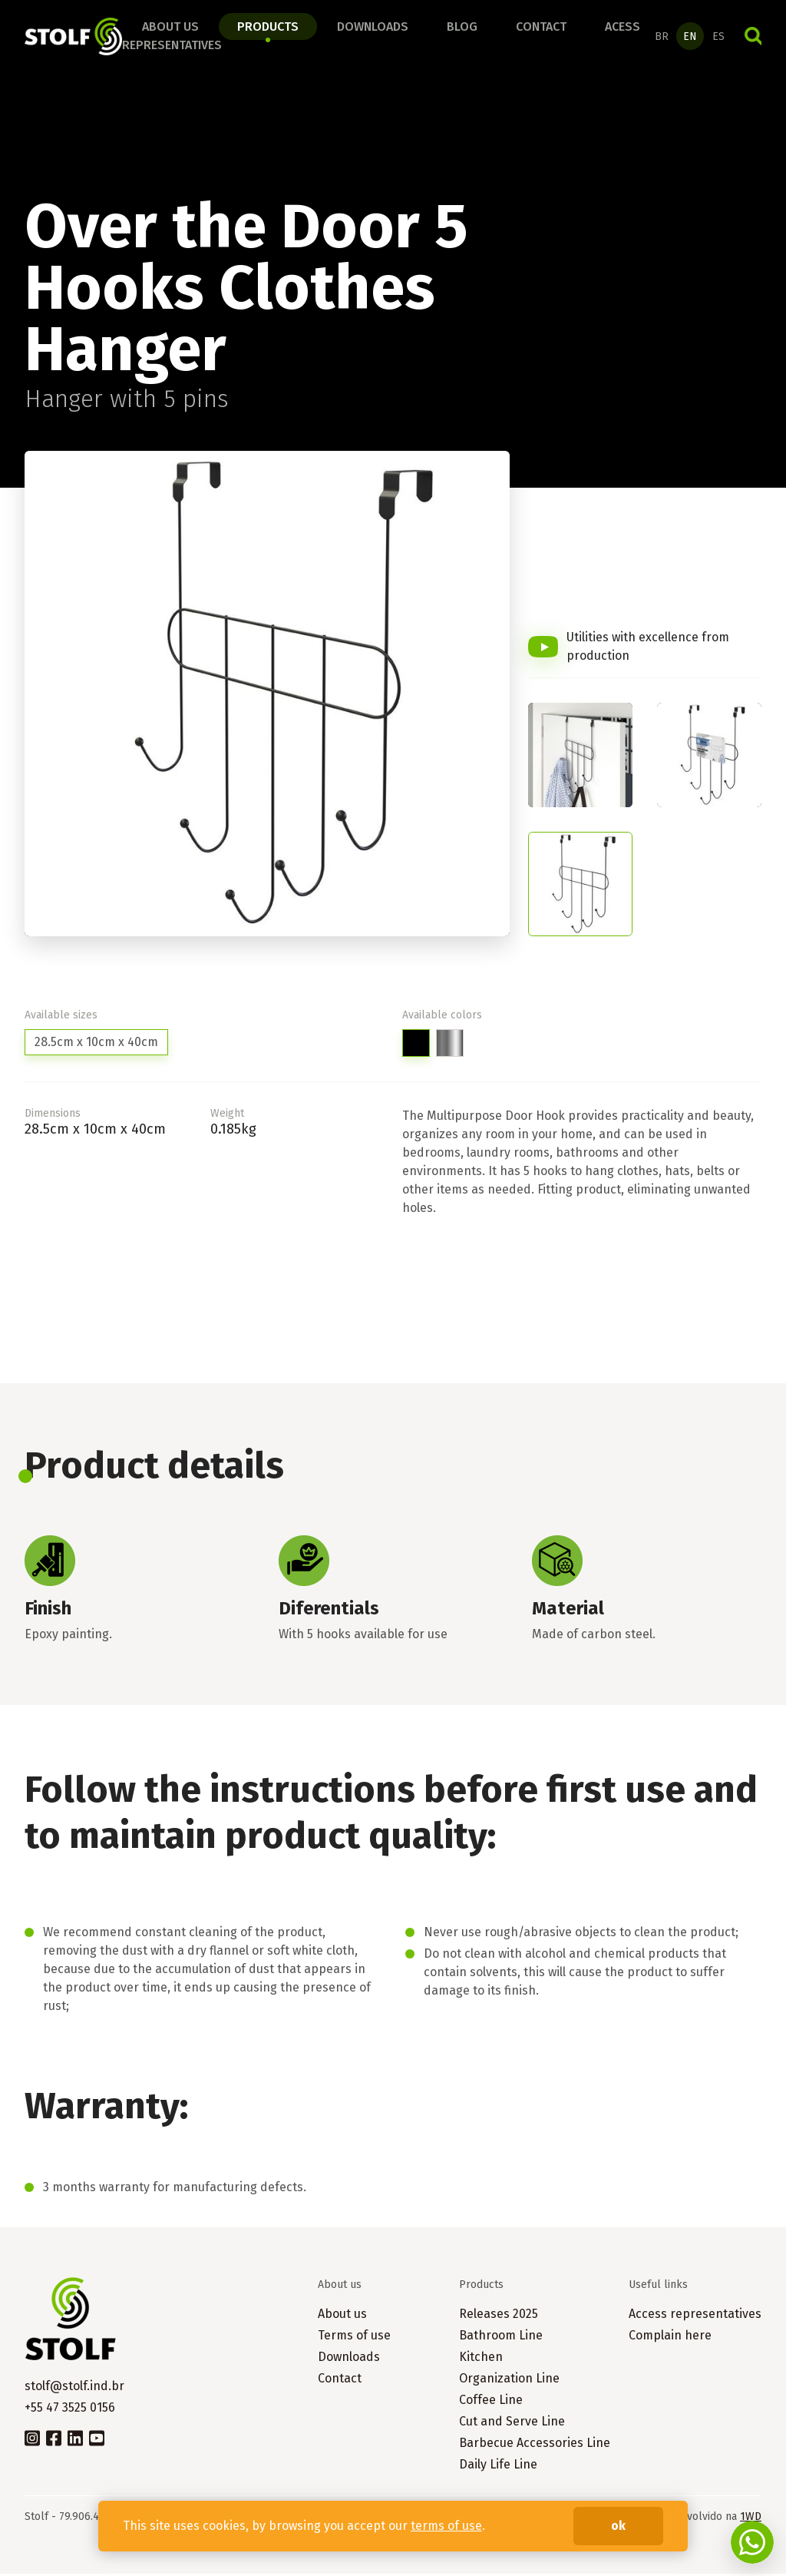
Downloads (372, 28)
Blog (462, 28)
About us (170, 28)
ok (618, 2525)
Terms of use (354, 2337)
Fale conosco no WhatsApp (752, 2542)
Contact (541, 28)
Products (268, 28)
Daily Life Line (498, 2466)
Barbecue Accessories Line (534, 2445)
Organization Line (509, 2380)
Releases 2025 (498, 2316)
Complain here (670, 2337)
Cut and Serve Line (512, 2423)
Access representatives (695, 2316)
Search (753, 37)
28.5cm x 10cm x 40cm (96, 1044)
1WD (750, 2518)
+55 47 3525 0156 (70, 2409)
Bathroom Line (501, 2337)
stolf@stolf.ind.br (74, 2388)
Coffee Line (491, 2402)
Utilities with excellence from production (647, 648)
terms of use (446, 2525)
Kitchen (481, 2359)
